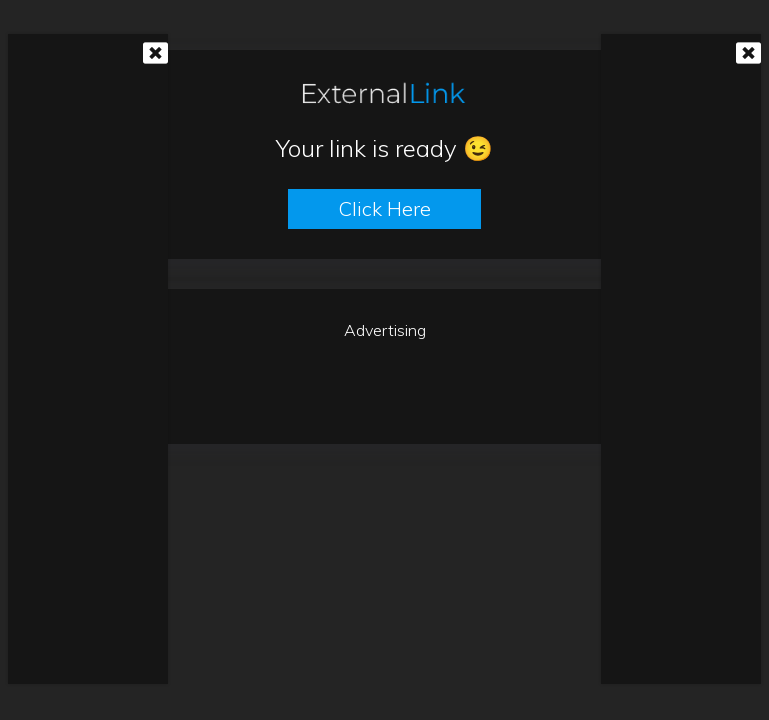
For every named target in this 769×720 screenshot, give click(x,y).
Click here (384, 208)
